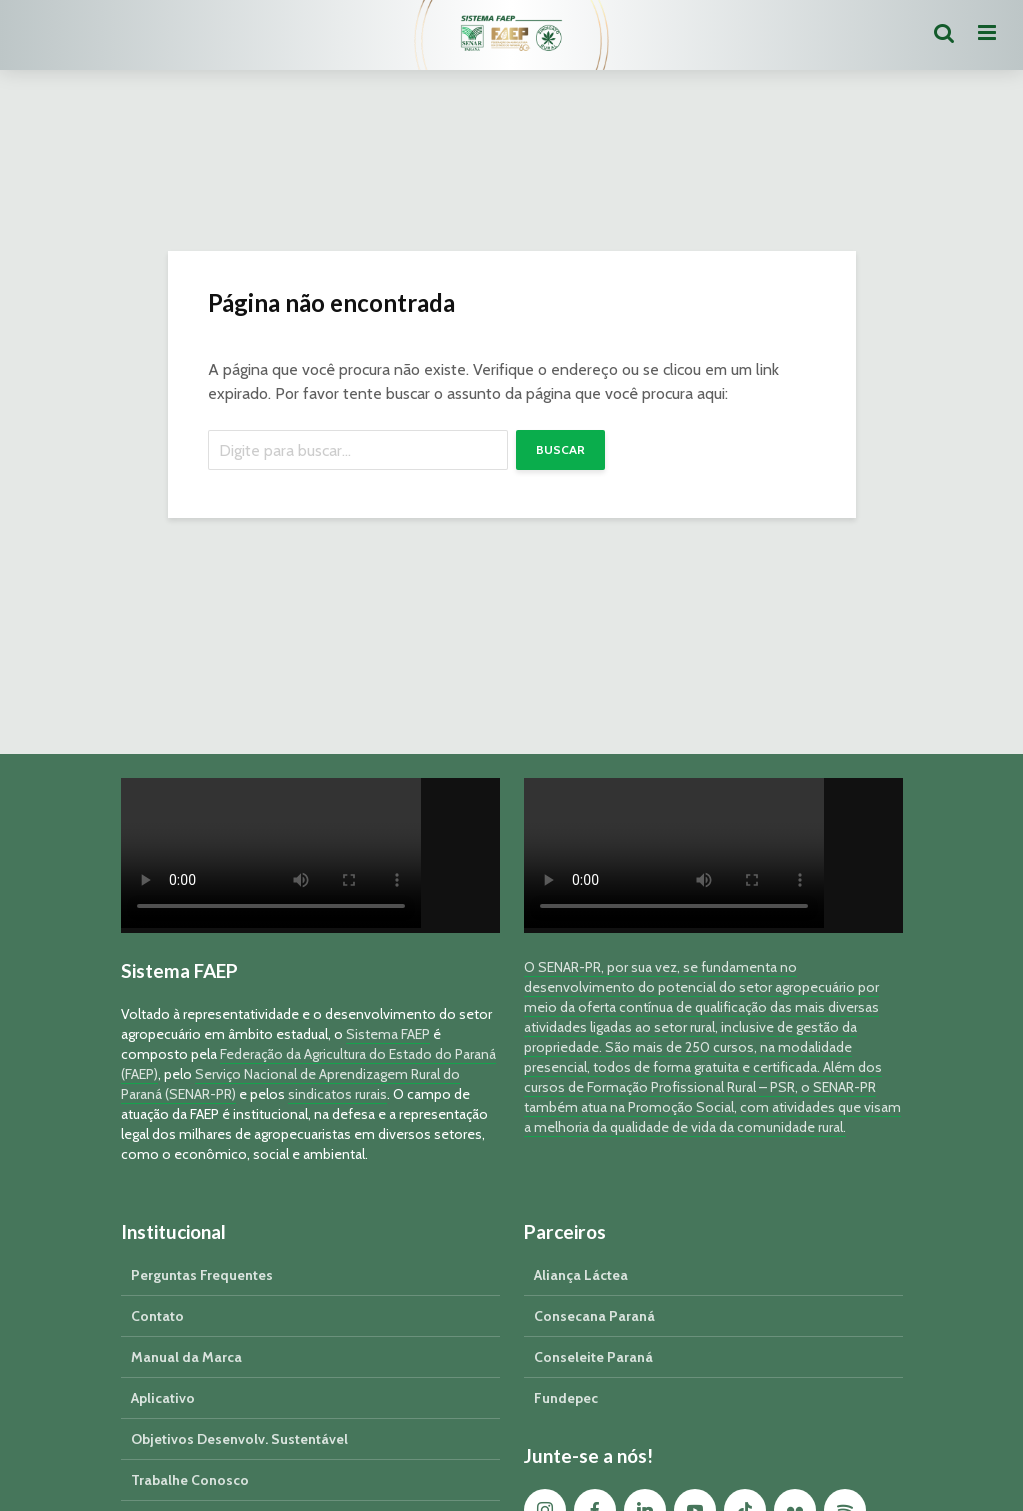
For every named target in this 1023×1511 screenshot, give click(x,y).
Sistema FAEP (388, 1034)
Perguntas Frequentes (202, 1275)
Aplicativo (163, 1398)
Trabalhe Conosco (190, 1480)
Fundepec (566, 1398)
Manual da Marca (186, 1357)
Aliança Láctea (581, 1275)
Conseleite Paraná (593, 1357)
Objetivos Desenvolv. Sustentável (239, 1439)
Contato (157, 1316)
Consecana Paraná (594, 1316)
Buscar (560, 449)
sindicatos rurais (337, 1094)
